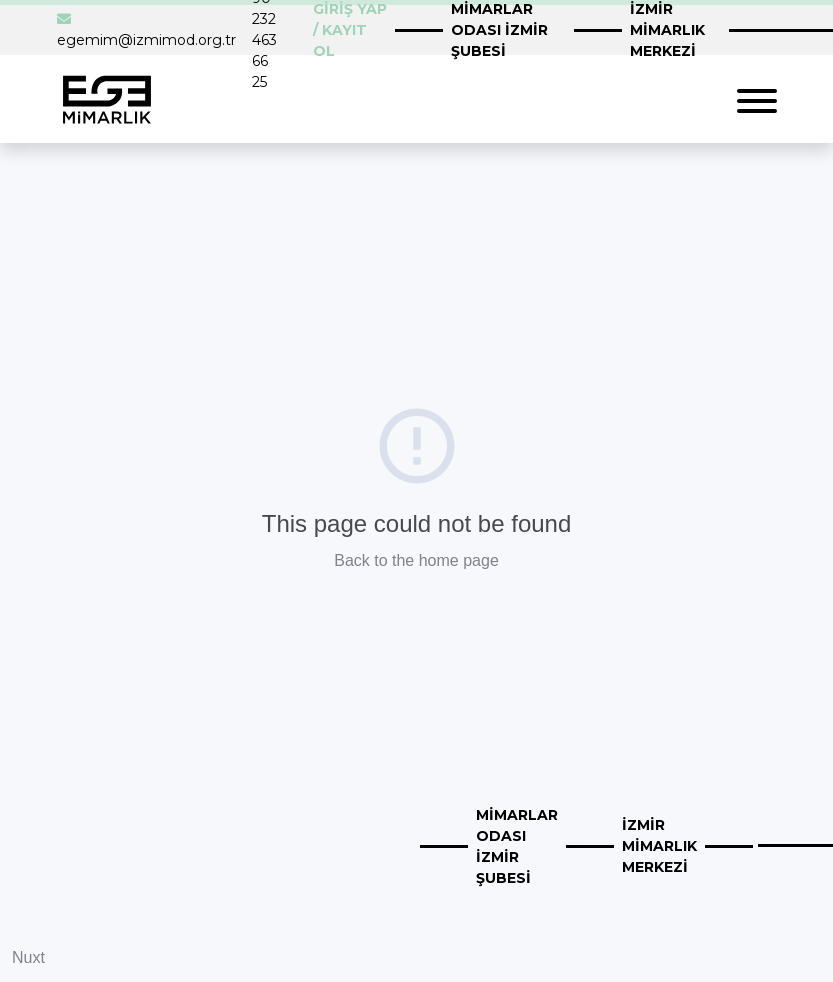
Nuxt (28, 957)
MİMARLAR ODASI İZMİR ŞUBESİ (517, 846)
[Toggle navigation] (757, 98)
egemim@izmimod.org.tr (146, 40)
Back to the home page (416, 560)
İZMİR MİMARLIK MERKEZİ (659, 846)
